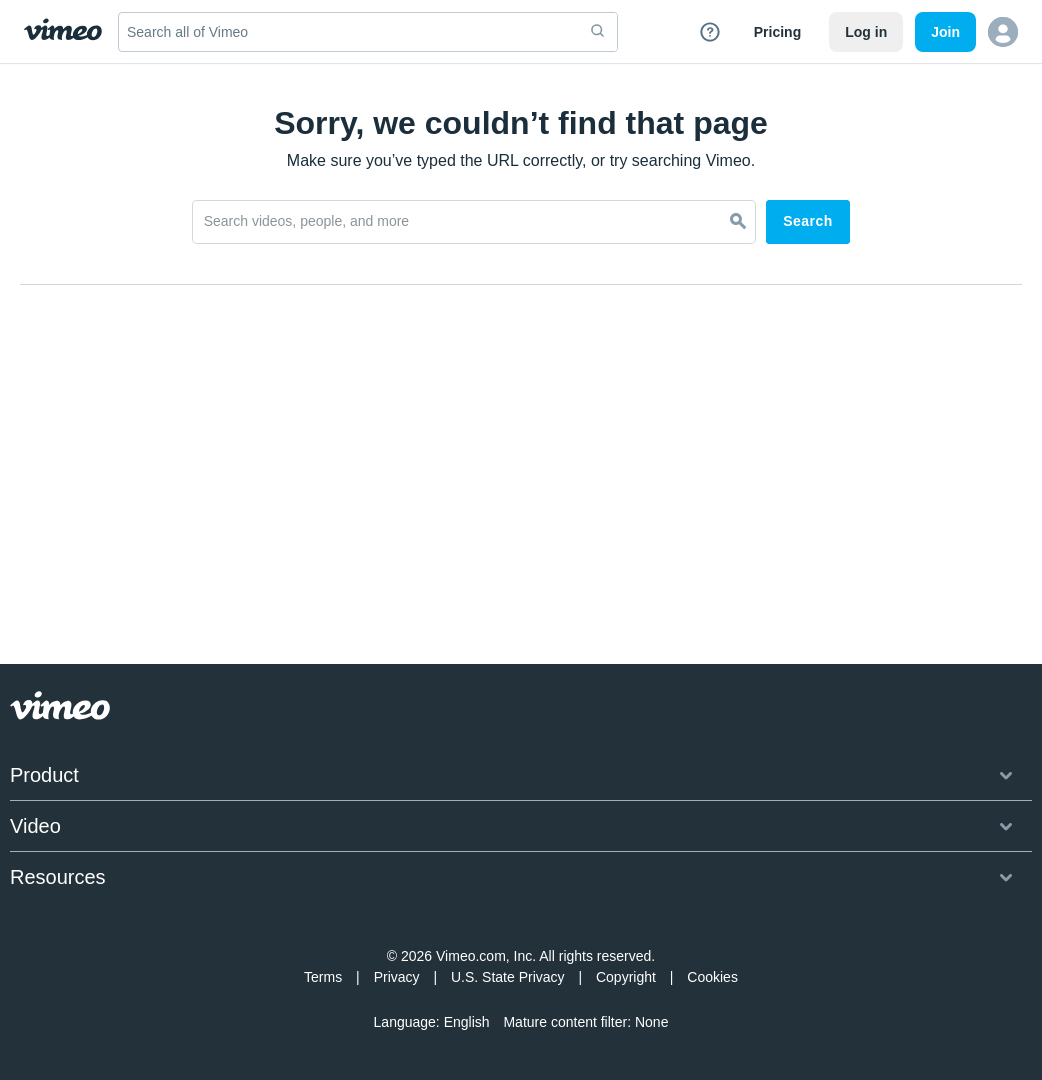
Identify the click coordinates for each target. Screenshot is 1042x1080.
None (651, 1022)
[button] (1003, 32)
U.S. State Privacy (508, 977)
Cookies (712, 977)
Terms (323, 977)
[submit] (598, 32)
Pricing (777, 32)
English (467, 1022)
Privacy (397, 977)
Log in (866, 32)
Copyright (626, 977)
